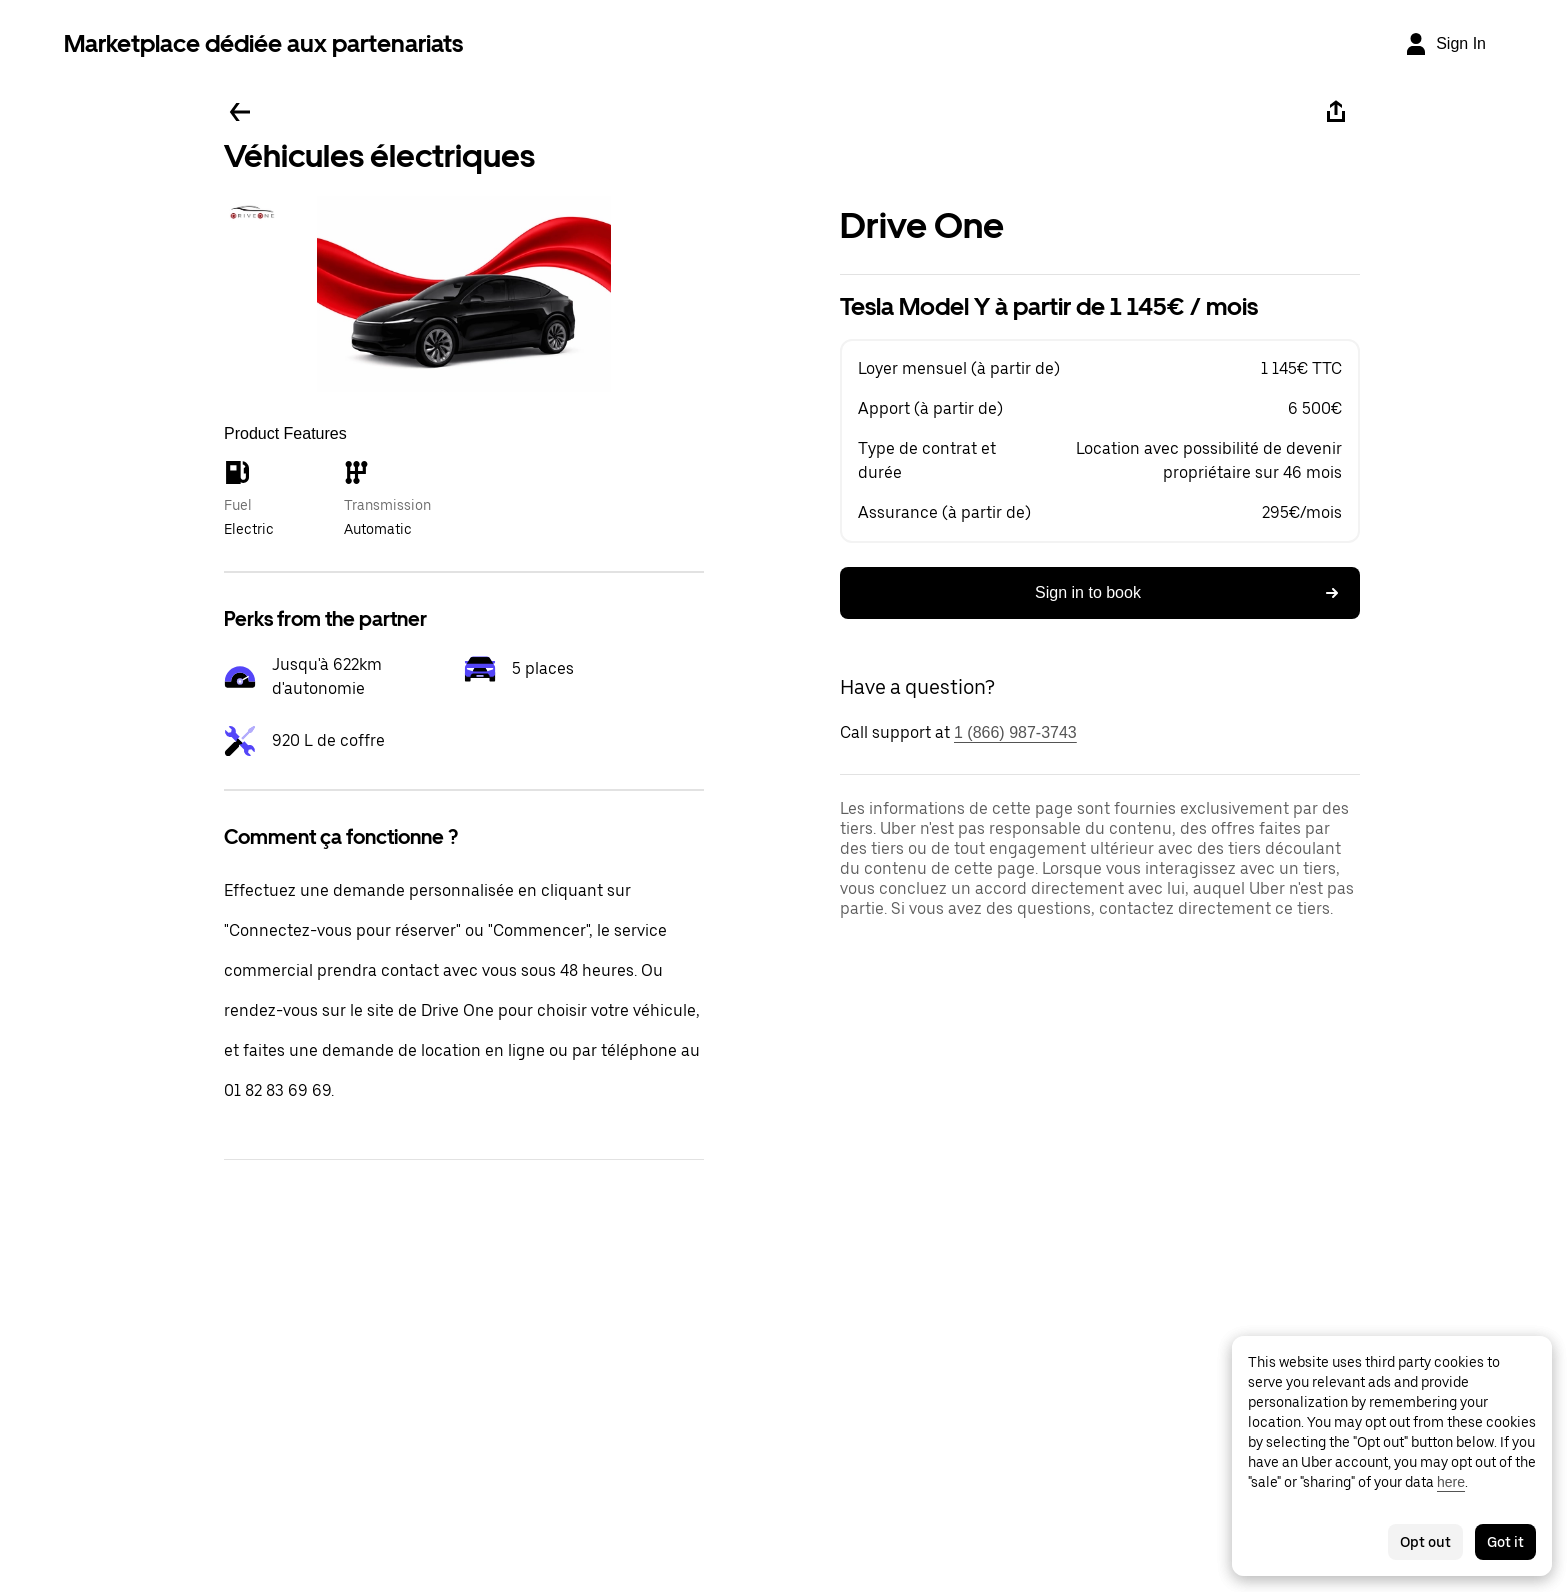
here (1451, 1482)
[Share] (1336, 112)
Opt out (1425, 1542)
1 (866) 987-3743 (1015, 732)
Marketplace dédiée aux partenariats (263, 43)
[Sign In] (1445, 44)
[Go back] (240, 112)
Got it (1505, 1542)
